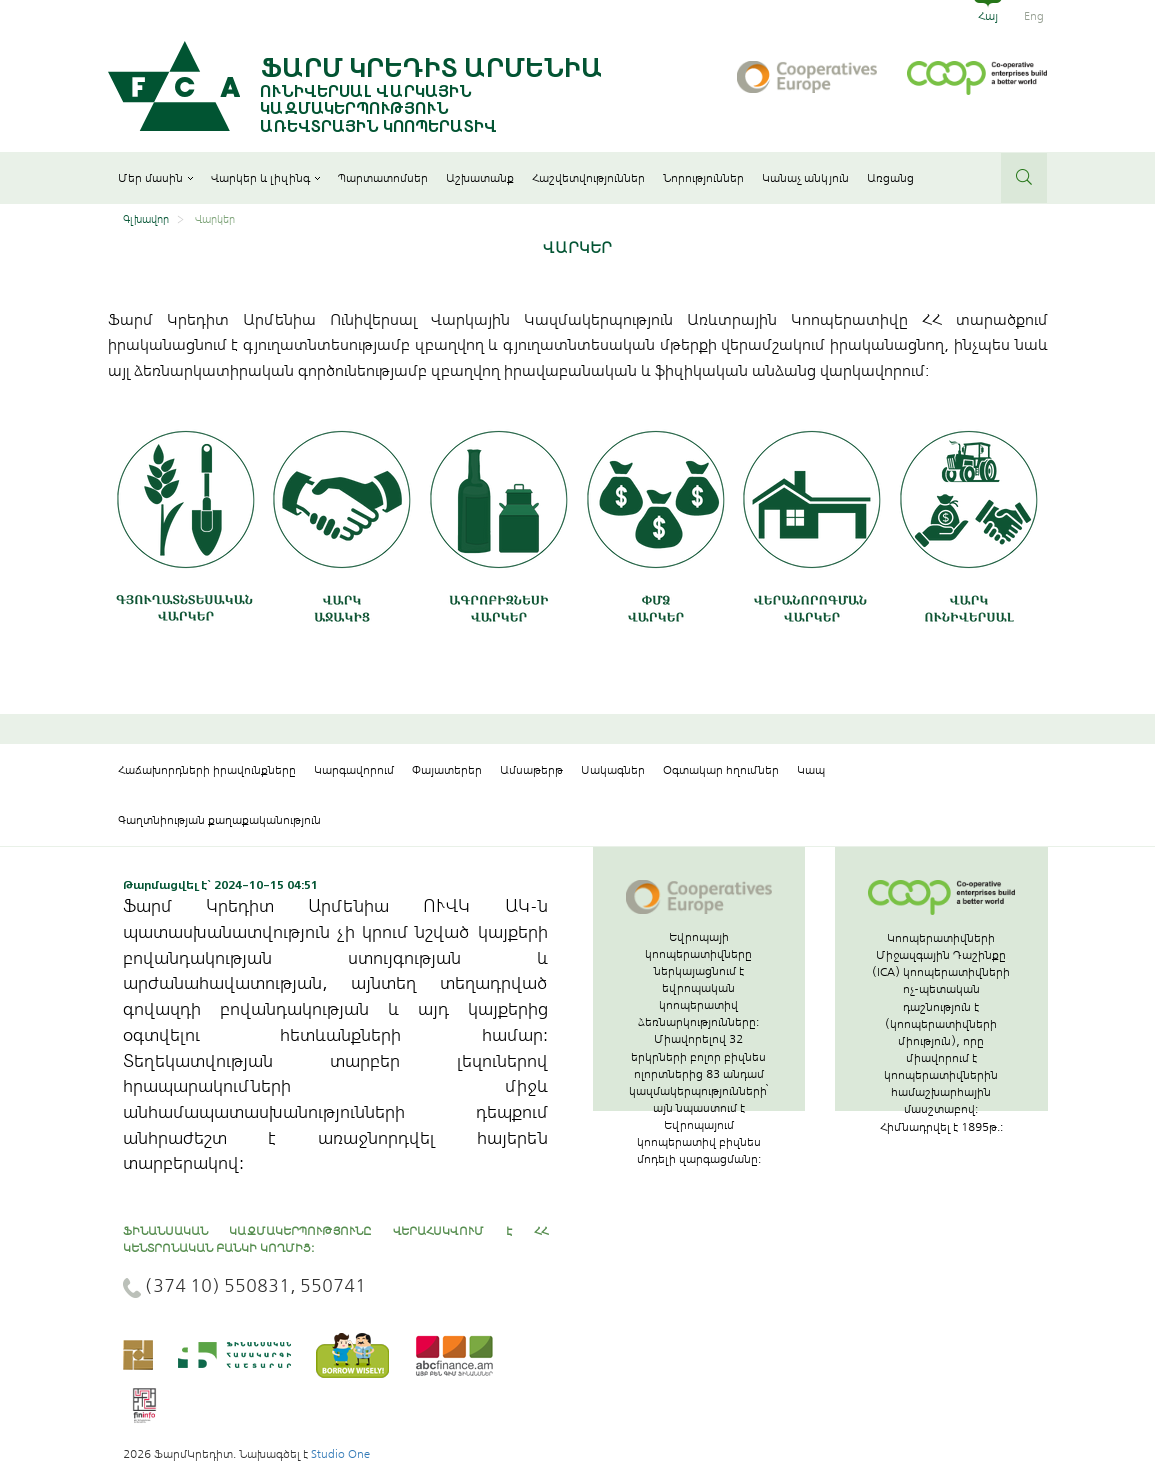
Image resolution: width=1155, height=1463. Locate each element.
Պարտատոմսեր (383, 178)
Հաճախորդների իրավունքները (207, 770)
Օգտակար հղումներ (721, 770)
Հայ (988, 16)
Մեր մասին (155, 178)
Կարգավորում (354, 770)
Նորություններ (703, 178)
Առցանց (890, 178)
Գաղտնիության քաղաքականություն (219, 820)
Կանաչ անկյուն (805, 178)
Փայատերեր (447, 770)
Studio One (340, 1454)
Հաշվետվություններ (588, 178)
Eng (1034, 16)
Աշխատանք (480, 178)
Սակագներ (613, 770)
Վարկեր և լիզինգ (265, 178)
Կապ (811, 770)
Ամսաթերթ (531, 770)
